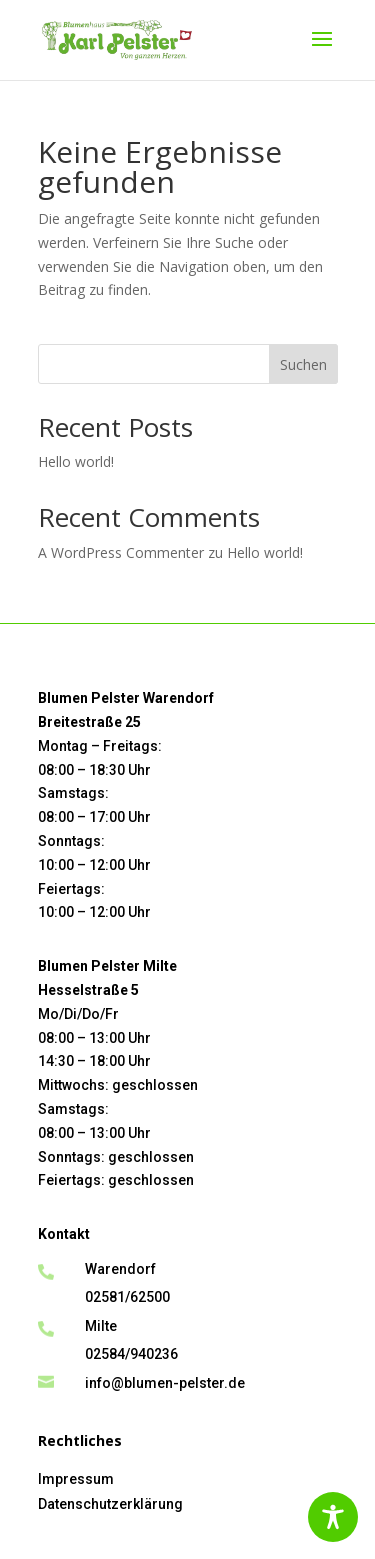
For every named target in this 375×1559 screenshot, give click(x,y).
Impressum (76, 1479)
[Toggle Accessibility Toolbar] (333, 1517)
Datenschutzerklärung (110, 1504)
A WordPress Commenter (121, 552)
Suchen (303, 364)
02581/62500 (127, 1297)
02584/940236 (131, 1354)
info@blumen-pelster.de (165, 1383)
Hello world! (76, 461)
